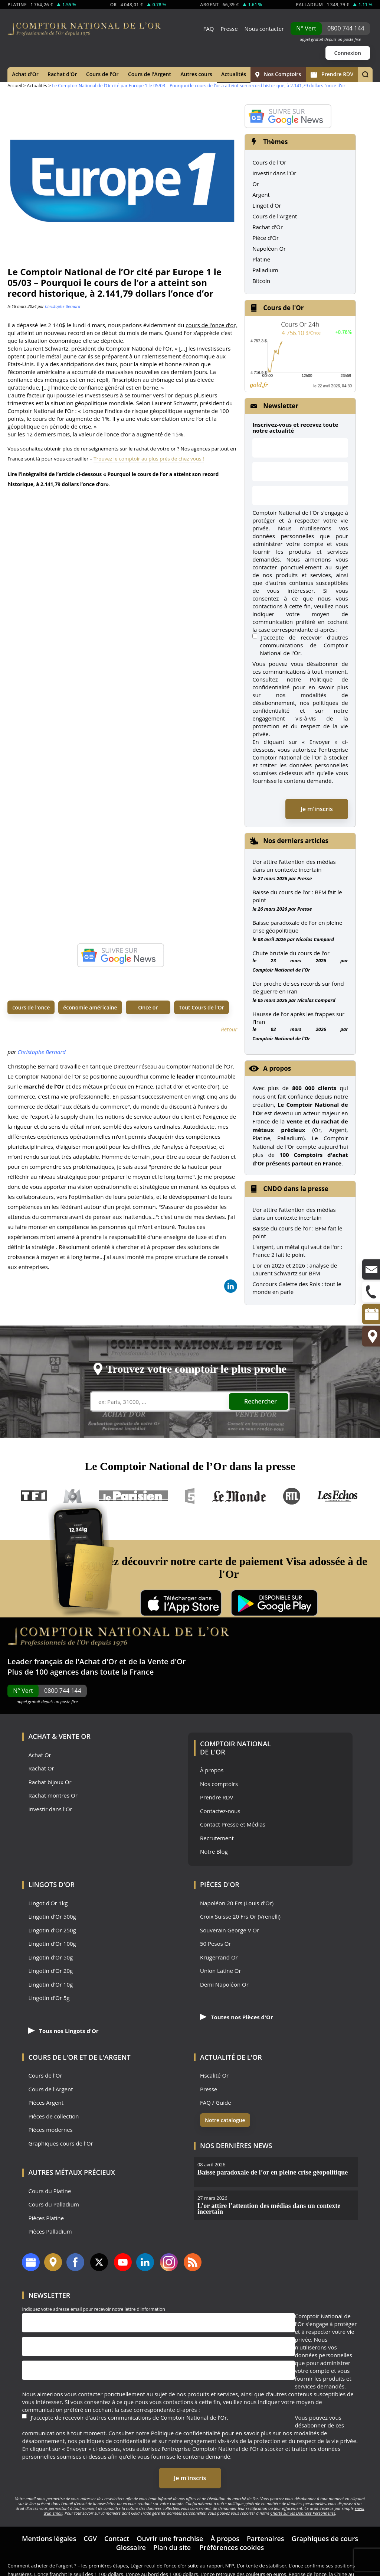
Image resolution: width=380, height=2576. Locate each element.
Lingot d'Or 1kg (48, 1903)
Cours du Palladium (53, 2204)
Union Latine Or (220, 1971)
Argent (261, 194)
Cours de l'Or (102, 74)
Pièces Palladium (50, 2231)
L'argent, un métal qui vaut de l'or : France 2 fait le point (297, 1250)
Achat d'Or (25, 74)
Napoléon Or (269, 248)
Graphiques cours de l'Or (60, 2143)
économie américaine (90, 1007)
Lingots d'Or (51, 1884)
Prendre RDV (332, 74)
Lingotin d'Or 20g (50, 1971)
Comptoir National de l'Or (199, 1066)
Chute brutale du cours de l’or (291, 953)
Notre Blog (214, 1851)
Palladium (265, 270)
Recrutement (217, 1838)
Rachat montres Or (52, 1795)
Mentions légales (49, 2538)
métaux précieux (104, 1086)
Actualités (233, 74)
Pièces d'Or (219, 1884)
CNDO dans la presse (295, 1188)
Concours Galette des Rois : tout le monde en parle (296, 1287)
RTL (291, 1496)
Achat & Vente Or (59, 1736)
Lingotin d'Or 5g (48, 1998)
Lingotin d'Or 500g (52, 1916)
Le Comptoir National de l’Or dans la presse (190, 1466)
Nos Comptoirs (278, 74)
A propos (277, 1068)
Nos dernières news (236, 2145)
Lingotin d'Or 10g (50, 1984)
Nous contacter (264, 28)
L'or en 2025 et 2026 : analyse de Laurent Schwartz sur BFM (294, 1269)
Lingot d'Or (266, 205)
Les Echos (338, 1496)
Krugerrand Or (219, 1957)
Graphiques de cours (325, 2538)
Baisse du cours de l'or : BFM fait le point (297, 1232)
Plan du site (172, 2547)
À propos (211, 1770)
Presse (229, 28)
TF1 (34, 1496)
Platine (261, 259)
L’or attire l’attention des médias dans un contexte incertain (293, 865)
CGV (90, 2538)
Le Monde (239, 1496)
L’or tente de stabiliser (261, 2565)
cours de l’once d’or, (211, 325)
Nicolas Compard (315, 939)
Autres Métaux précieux (71, 2172)
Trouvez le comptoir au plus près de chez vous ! (149, 458)
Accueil (14, 85)
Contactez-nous (220, 1811)
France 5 (190, 1496)
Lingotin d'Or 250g (52, 1930)
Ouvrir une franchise (170, 2538)
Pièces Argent (45, 2102)
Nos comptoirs (219, 1784)
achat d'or (171, 1086)
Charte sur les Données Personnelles (302, 2513)
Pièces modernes (50, 2130)
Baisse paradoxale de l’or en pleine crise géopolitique (297, 926)
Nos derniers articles (295, 840)
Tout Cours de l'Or (201, 1007)
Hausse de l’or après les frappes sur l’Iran (298, 1017)
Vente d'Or (166, 1661)
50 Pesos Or (215, 1944)
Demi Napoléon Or (224, 1984)
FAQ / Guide (215, 2102)
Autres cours (196, 74)
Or (255, 184)
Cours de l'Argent (149, 74)
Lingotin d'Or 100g (52, 1944)
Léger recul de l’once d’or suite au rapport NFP (182, 2565)
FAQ (208, 28)
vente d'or (204, 1086)
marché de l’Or (43, 1086)
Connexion (347, 52)
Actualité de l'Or (231, 2057)
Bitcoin (261, 280)
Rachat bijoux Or (49, 1782)
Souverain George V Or (229, 1930)
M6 (72, 1496)
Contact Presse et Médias (232, 1824)
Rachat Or (41, 1768)
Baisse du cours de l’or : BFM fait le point (297, 896)
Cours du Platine (49, 2191)
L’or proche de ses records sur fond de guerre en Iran (298, 987)
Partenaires (265, 2538)
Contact (116, 2538)
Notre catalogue (225, 2120)
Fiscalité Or (214, 2075)
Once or (148, 1007)
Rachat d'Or (62, 74)
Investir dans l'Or (274, 173)
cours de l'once (31, 1007)
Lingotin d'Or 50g (50, 1957)
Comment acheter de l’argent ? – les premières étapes (67, 2565)
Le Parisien (133, 1496)
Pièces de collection (53, 2116)
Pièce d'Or (265, 237)
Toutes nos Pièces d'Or (236, 2017)
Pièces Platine (46, 2218)
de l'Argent (110, 2057)
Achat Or (39, 1755)
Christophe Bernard (62, 306)
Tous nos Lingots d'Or (63, 2031)
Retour (229, 1029)
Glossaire (131, 2547)
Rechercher (260, 1401)
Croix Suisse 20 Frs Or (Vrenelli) (240, 1916)
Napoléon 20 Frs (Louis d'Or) (236, 1903)
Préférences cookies (232, 2547)
